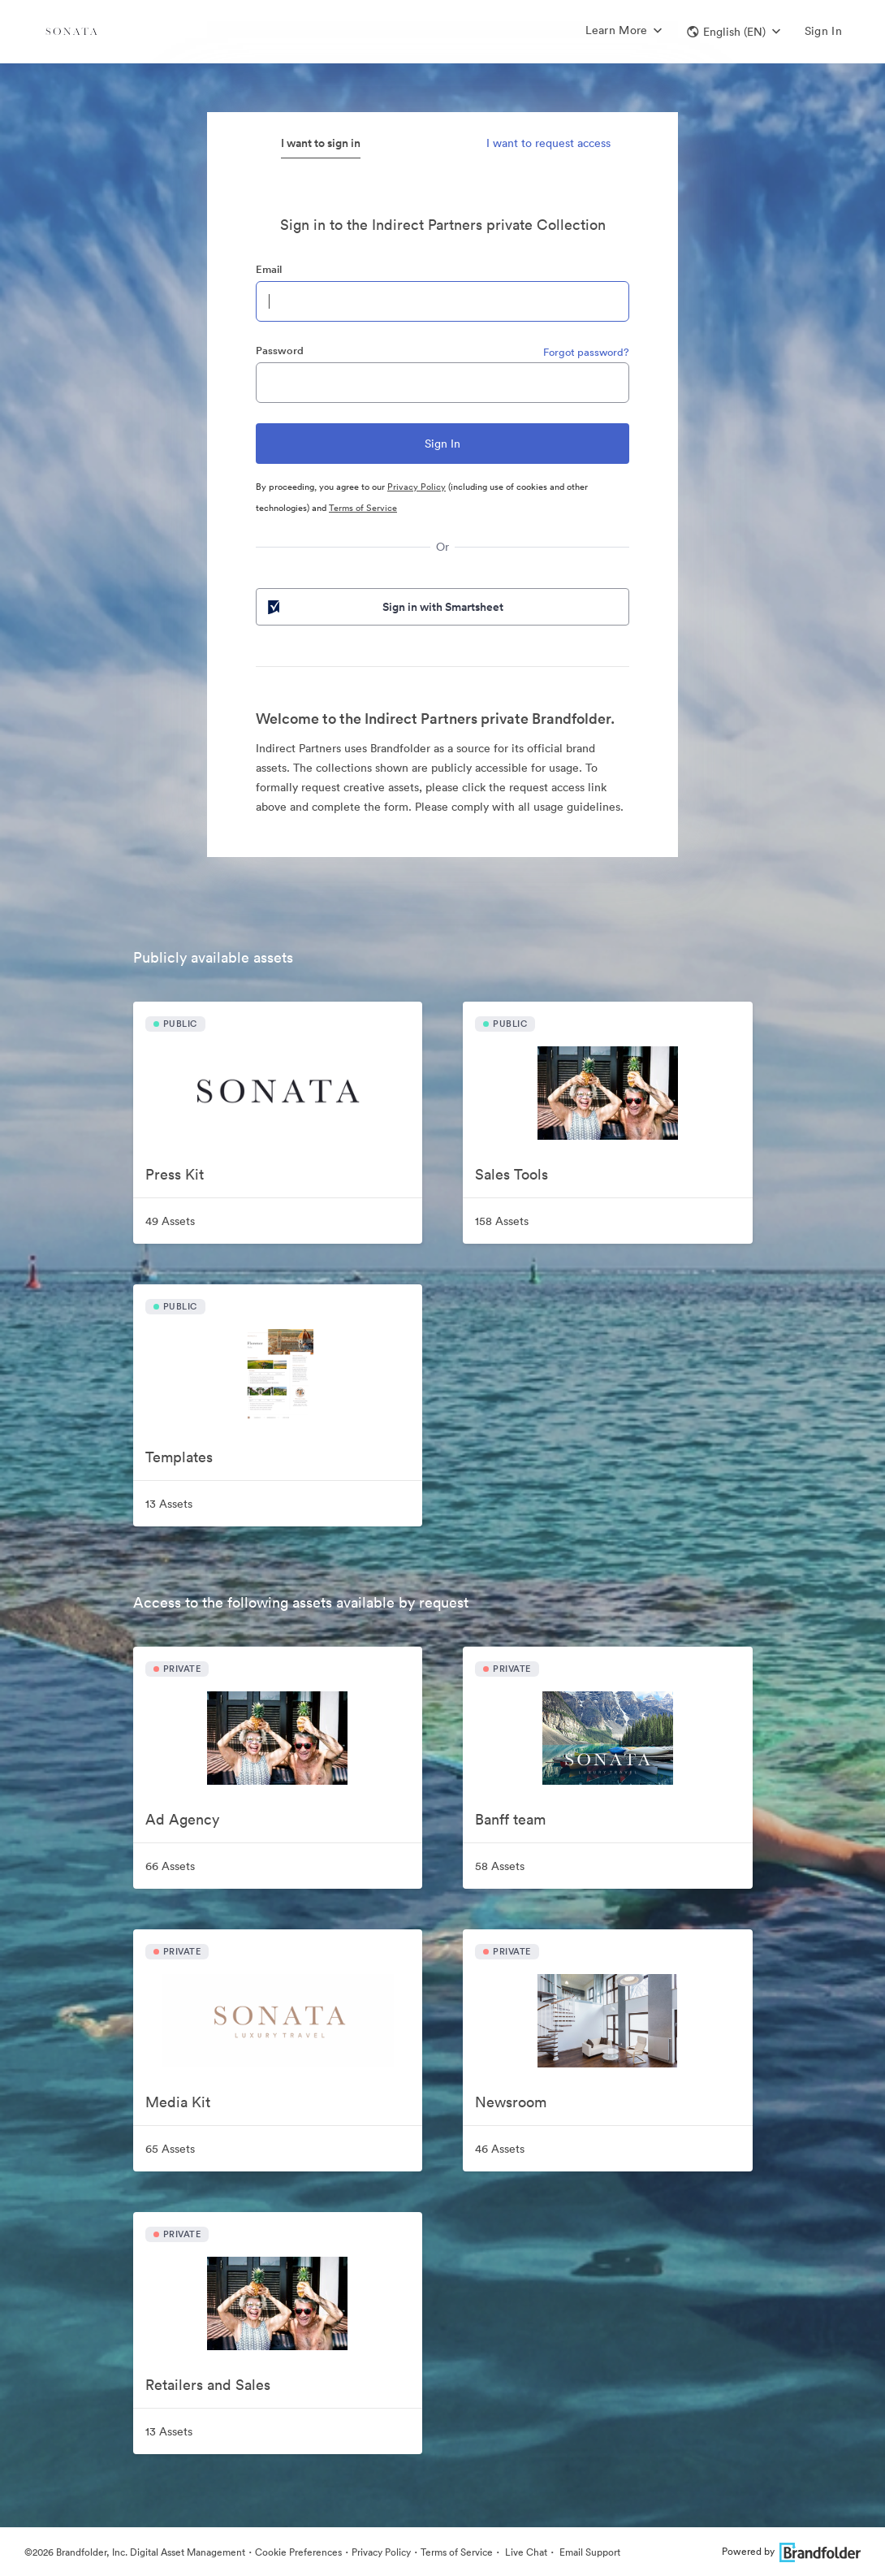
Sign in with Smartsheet (384, 607)
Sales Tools (511, 1174)
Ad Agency (182, 1819)
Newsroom (510, 2102)
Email (269, 269)
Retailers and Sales (207, 2384)
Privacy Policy (416, 486)
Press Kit (174, 1174)
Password (280, 350)
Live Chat (525, 2552)
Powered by (791, 2551)
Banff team (510, 1819)
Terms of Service (363, 507)
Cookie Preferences (298, 2552)
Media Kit (177, 2102)
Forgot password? (586, 352)
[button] (733, 31)
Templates (179, 1457)
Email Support (588, 2552)
